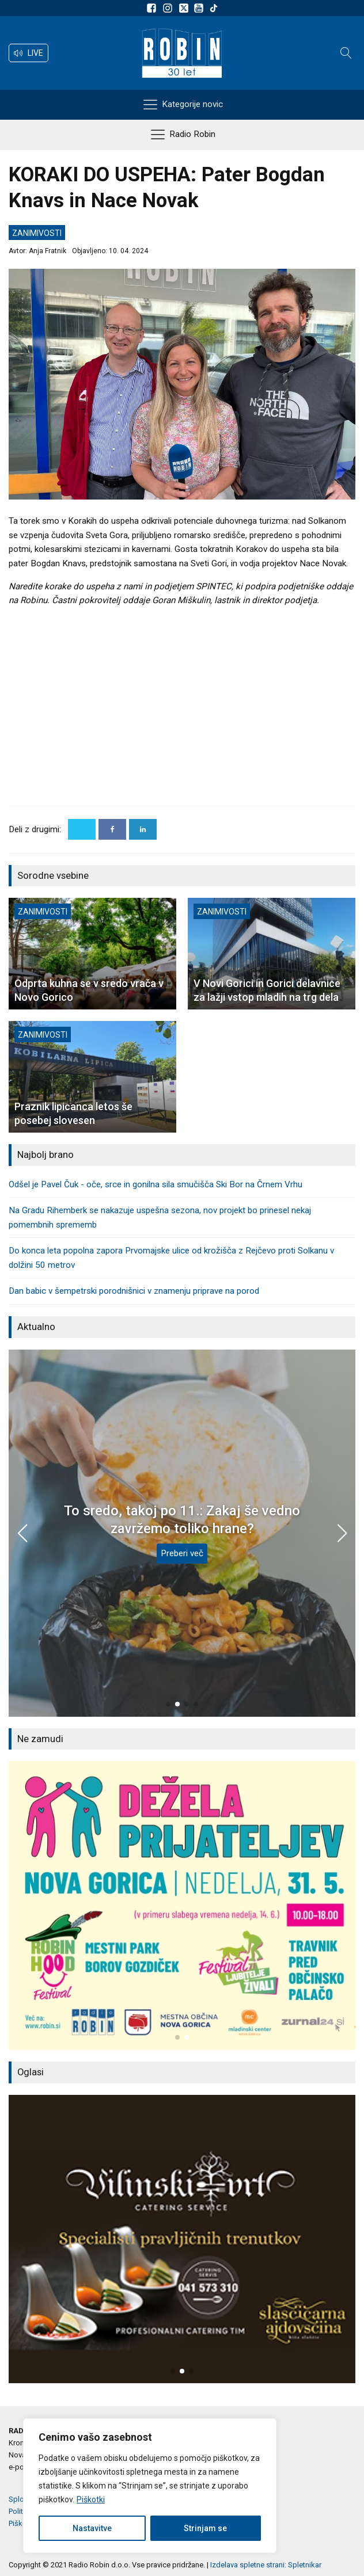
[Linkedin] (143, 829)
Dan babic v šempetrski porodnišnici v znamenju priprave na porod (134, 1291)
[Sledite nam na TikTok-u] (214, 8)
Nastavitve (92, 2528)
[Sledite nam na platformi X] (185, 8)
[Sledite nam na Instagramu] (169, 8)
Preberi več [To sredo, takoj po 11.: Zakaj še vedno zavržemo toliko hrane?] (182, 1553)
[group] (182, 1905)
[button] (28, 53)
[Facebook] (112, 829)
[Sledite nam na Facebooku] (153, 8)
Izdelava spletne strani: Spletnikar (265, 2564)
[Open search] (346, 53)
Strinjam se (205, 2528)
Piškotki (91, 2499)
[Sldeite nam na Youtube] (200, 8)
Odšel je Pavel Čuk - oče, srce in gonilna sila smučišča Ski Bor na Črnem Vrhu (155, 1184)
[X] (82, 829)
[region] (149, 2485)
